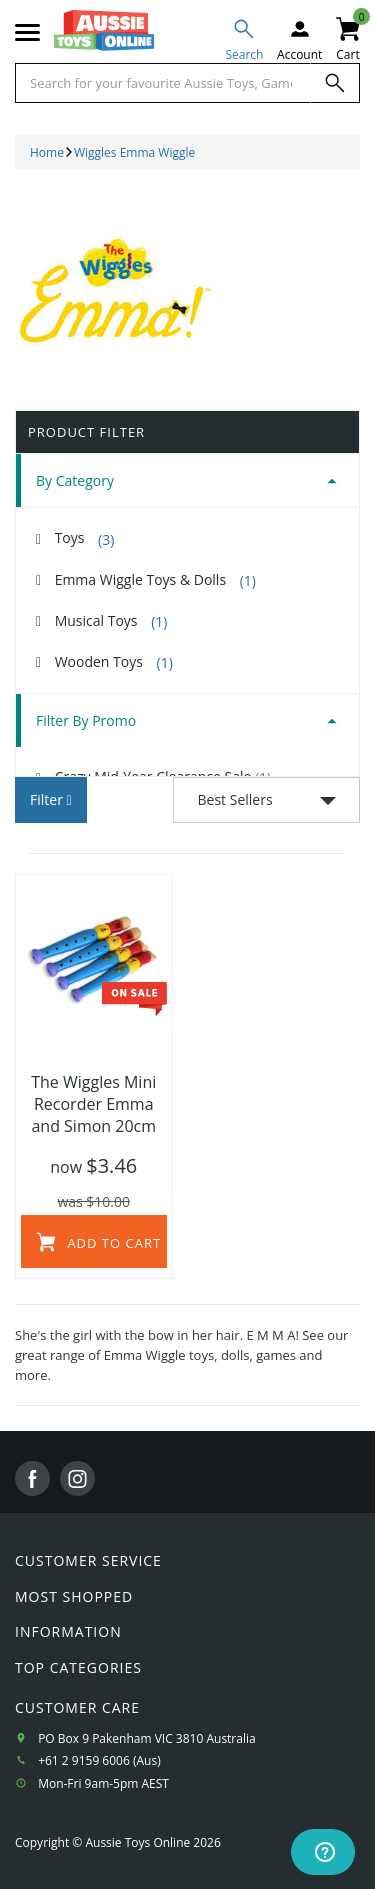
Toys (85, 538)
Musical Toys (111, 621)
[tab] (187, 480)
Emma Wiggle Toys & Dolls (155, 580)
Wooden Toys (114, 662)
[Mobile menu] (27, 33)
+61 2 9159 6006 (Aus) (99, 1760)
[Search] (335, 83)
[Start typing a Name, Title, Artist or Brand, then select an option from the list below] (163, 83)
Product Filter (86, 432)
